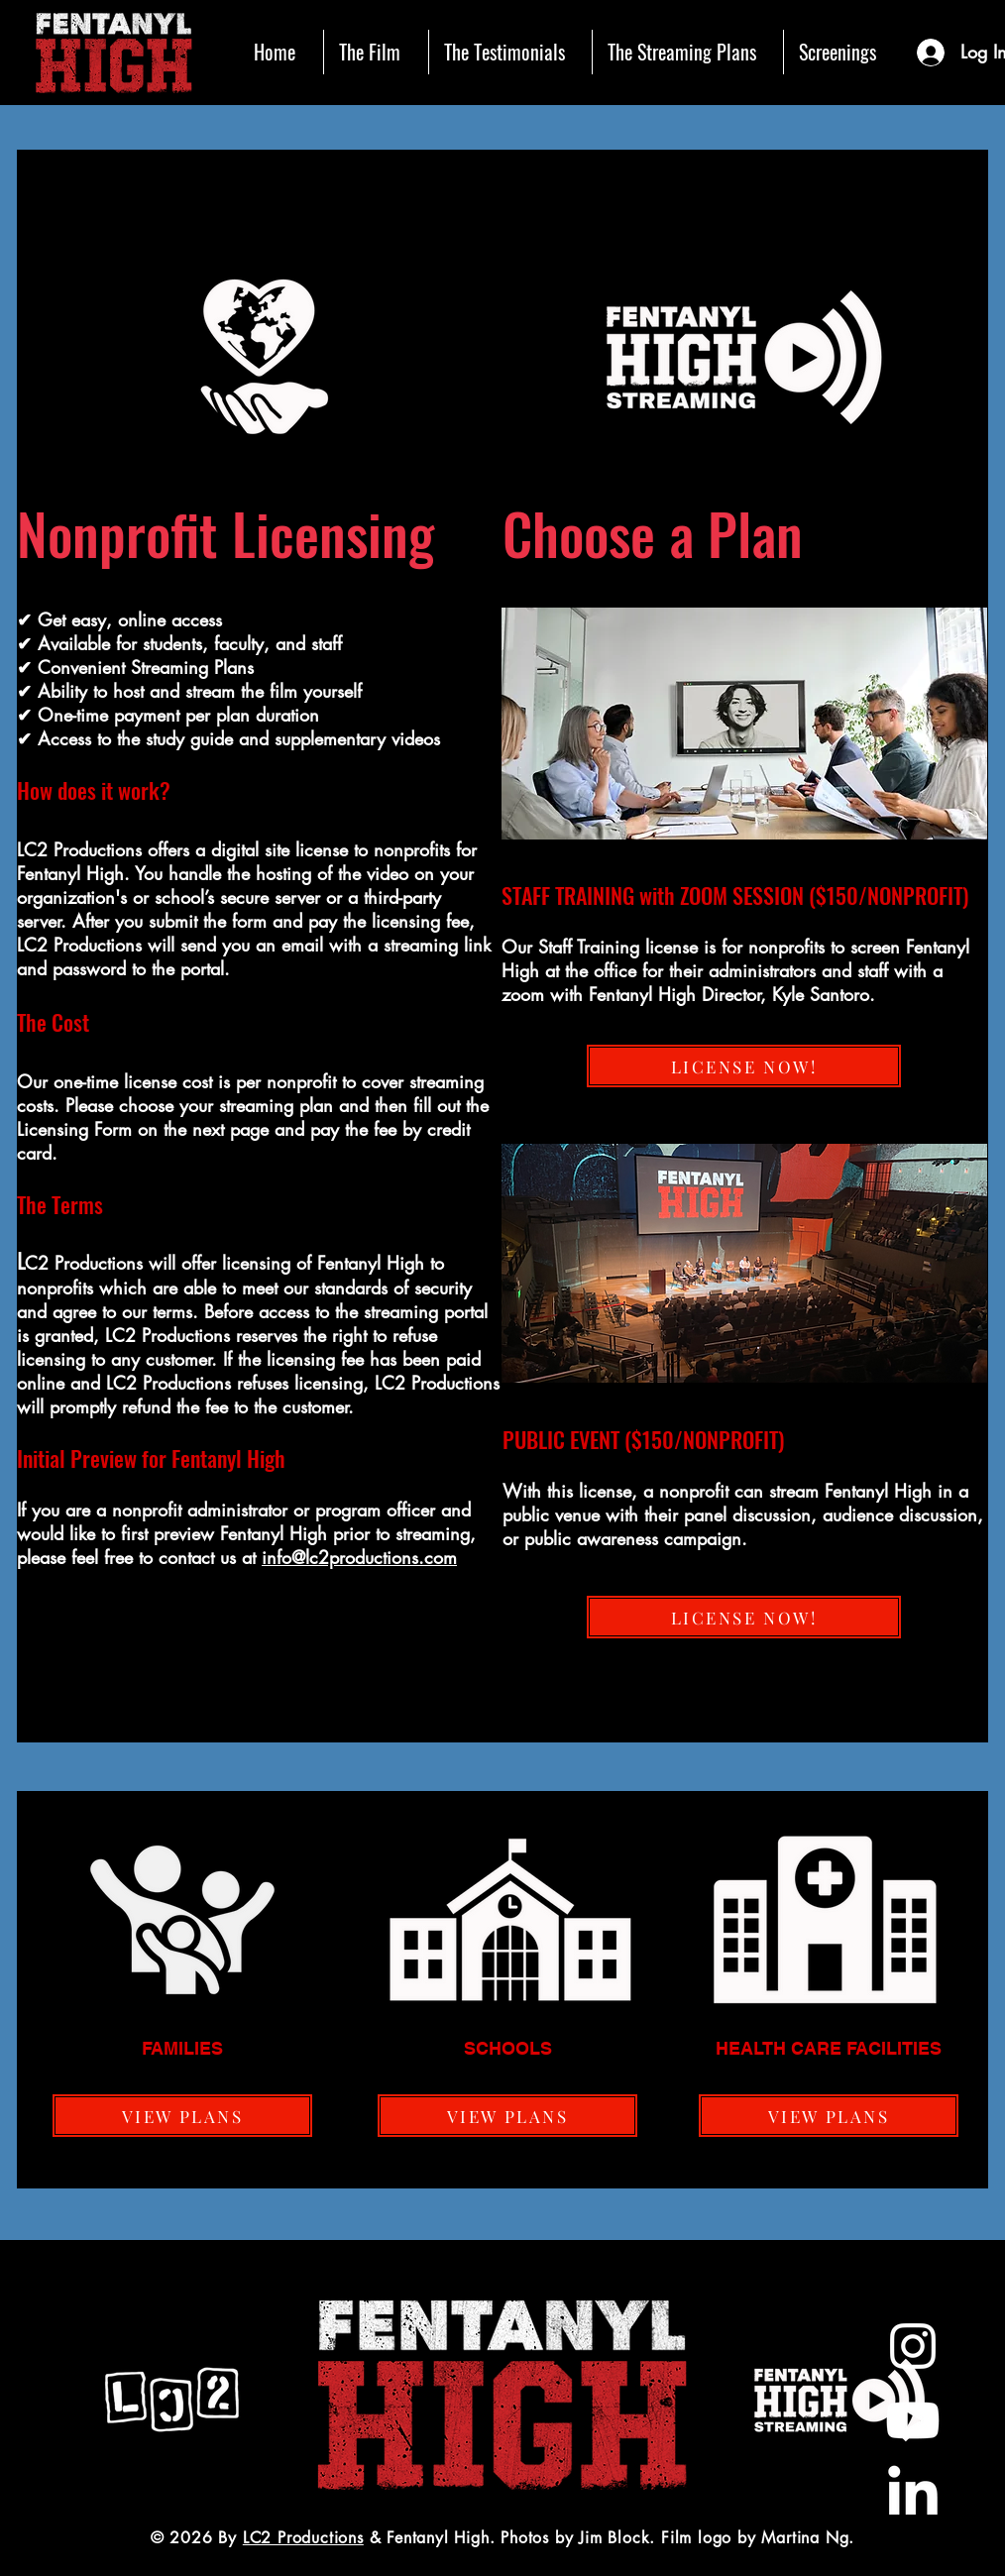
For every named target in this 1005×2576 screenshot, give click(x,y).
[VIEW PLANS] (182, 2115)
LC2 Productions (303, 2537)
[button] (376, 52)
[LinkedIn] (913, 2494)
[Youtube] (913, 2420)
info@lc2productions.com (359, 1557)
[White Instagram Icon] (913, 2346)
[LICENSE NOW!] (744, 1066)
